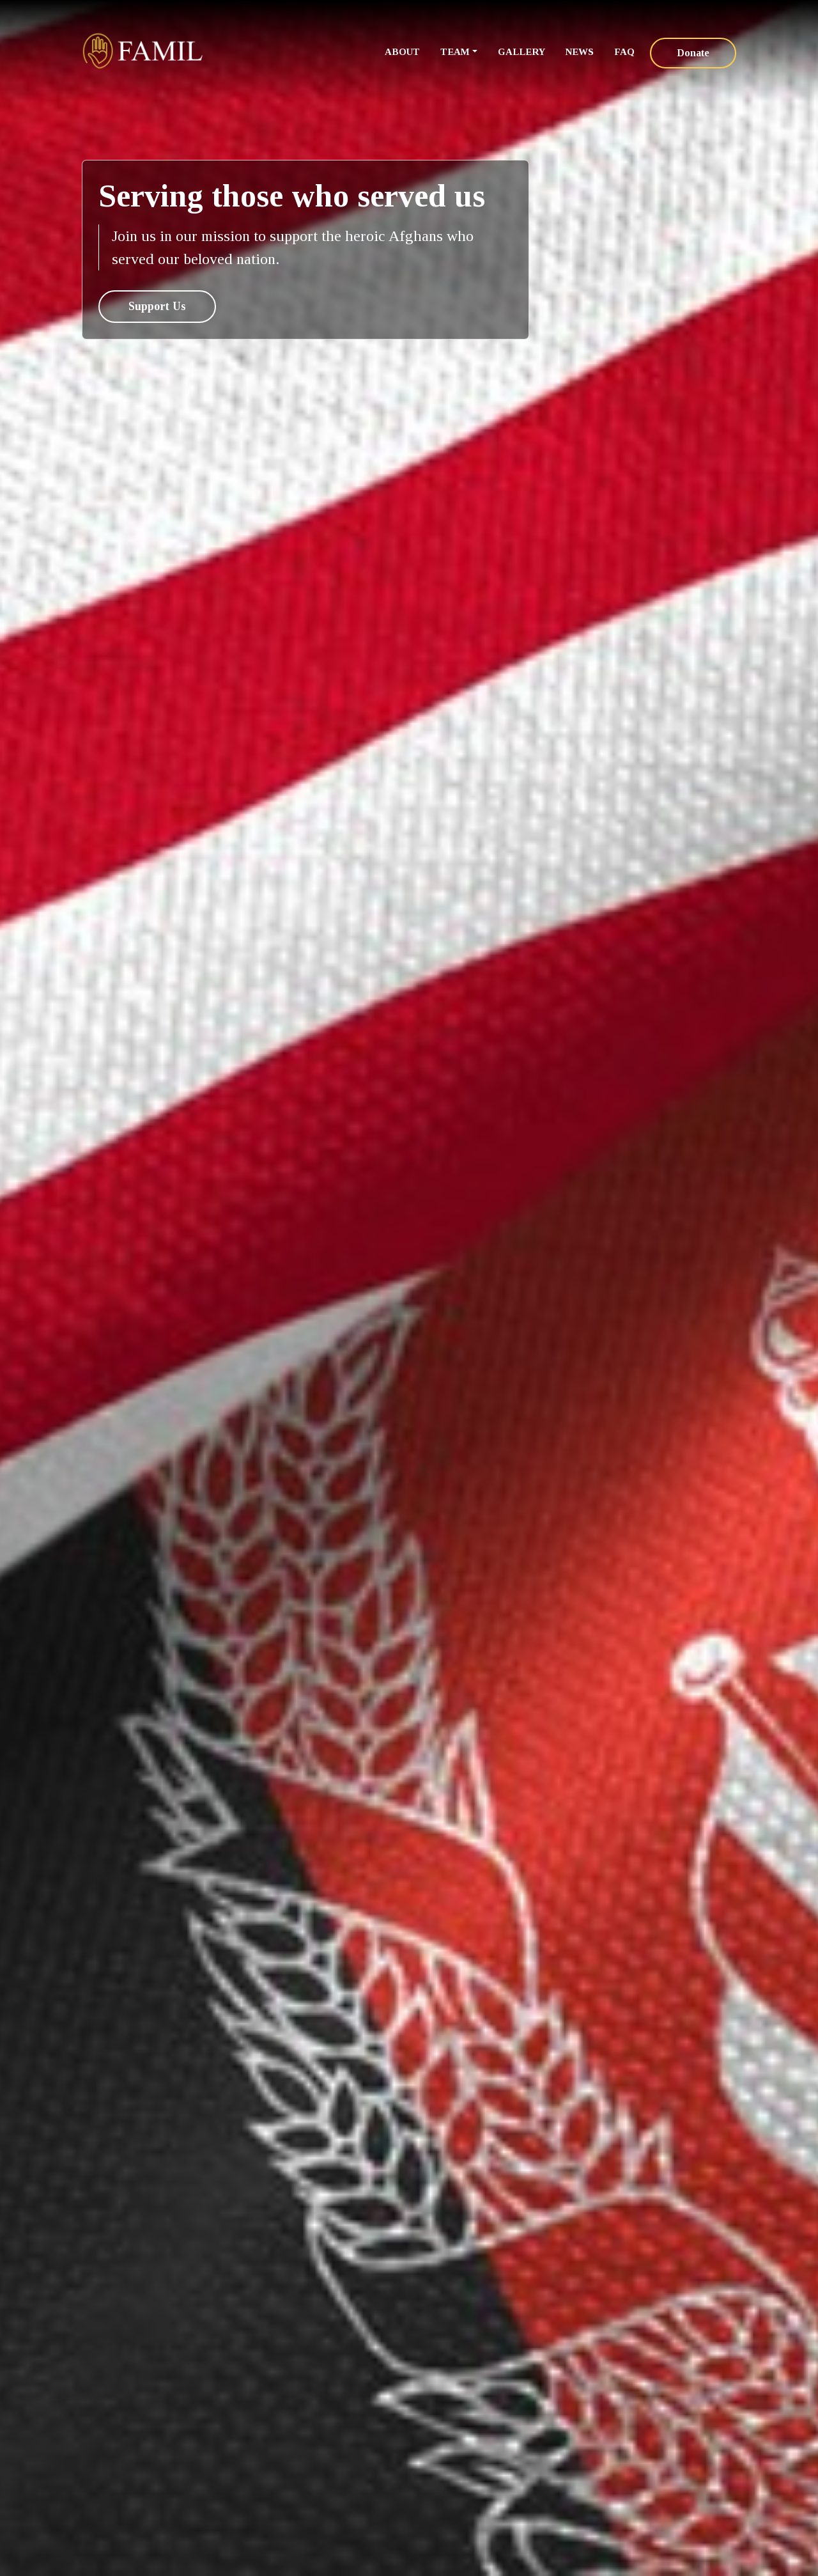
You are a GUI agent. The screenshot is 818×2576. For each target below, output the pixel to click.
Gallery (521, 52)
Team (455, 52)
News (580, 52)
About (402, 52)
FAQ (624, 52)
